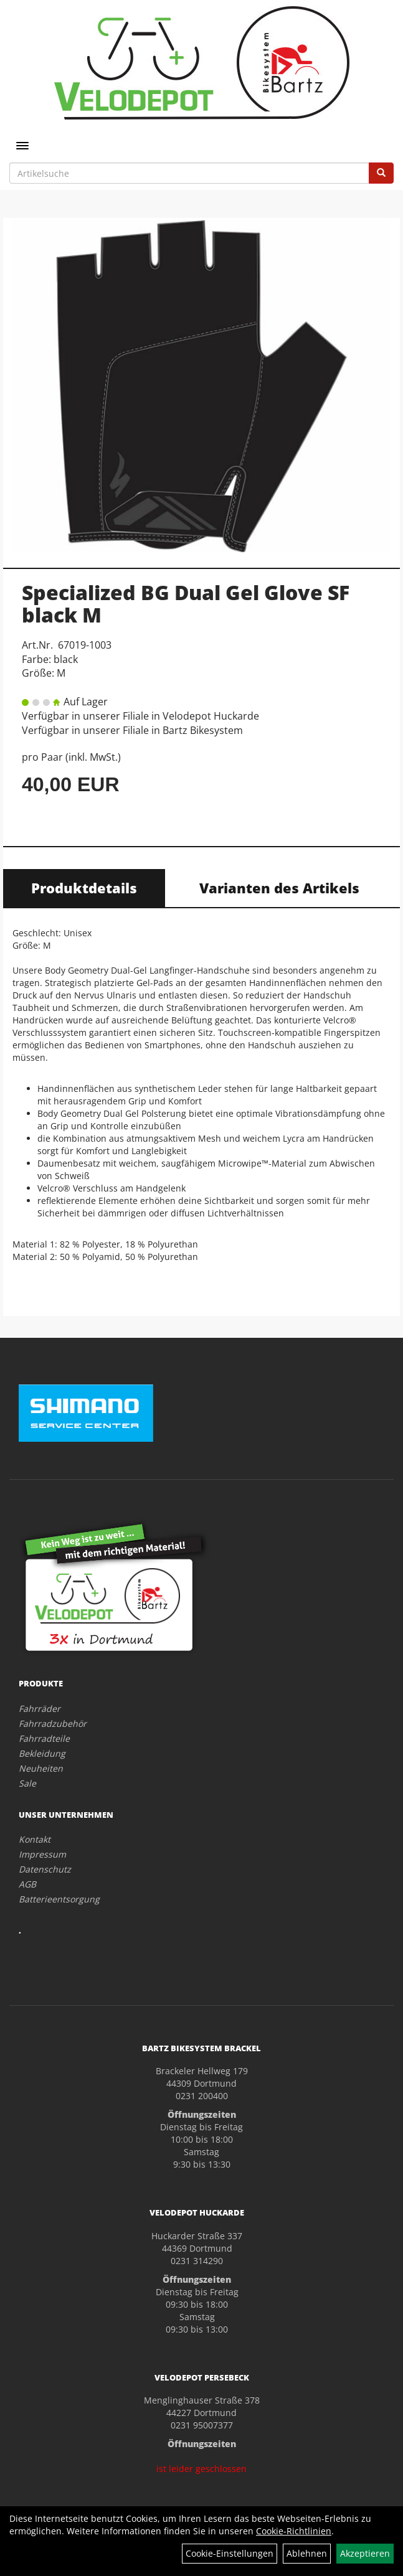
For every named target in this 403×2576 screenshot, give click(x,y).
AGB (27, 1884)
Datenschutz (45, 1869)
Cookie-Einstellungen (229, 2553)
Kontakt (34, 1839)
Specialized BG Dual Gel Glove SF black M (185, 603)
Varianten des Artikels (279, 887)
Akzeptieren (365, 2553)
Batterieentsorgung (59, 1899)
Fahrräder (39, 1708)
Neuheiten (41, 1768)
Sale (27, 1783)
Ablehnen (307, 2553)
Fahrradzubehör (53, 1723)
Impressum (42, 1854)
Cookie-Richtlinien (293, 2531)
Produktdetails (84, 887)
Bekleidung (42, 1753)
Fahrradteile (44, 1738)
